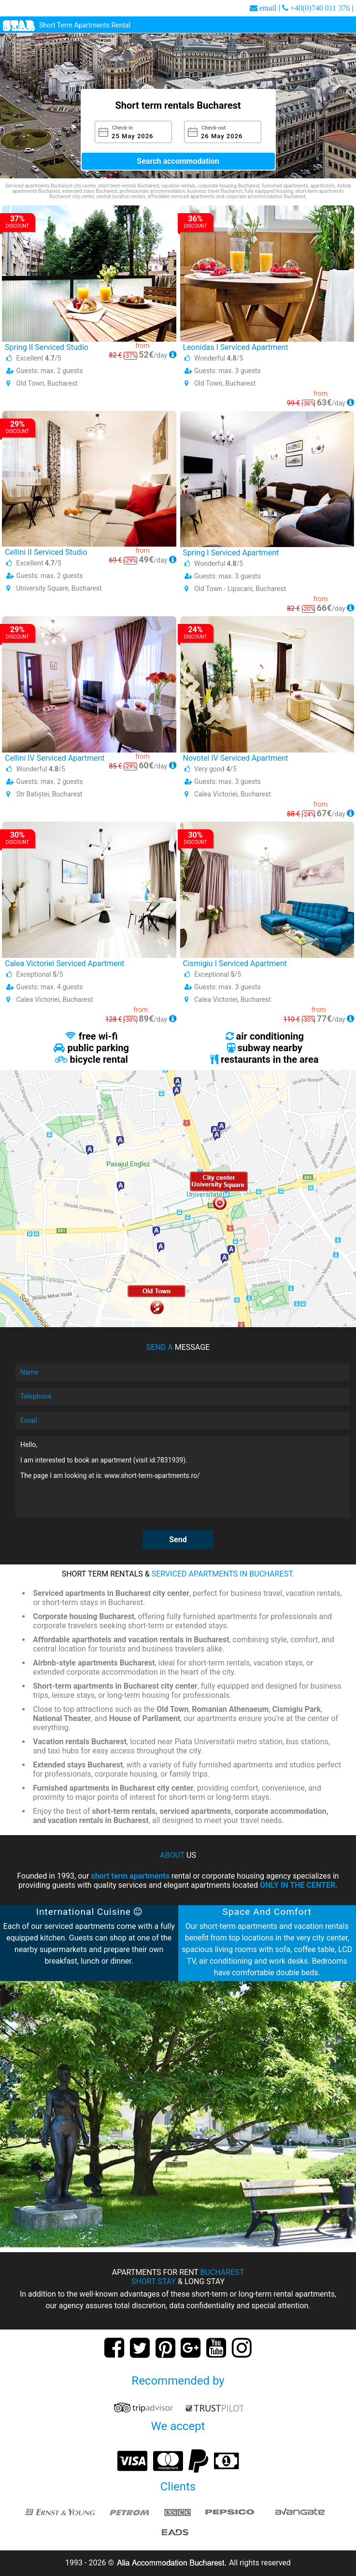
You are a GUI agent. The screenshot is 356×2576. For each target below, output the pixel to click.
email (268, 8)
